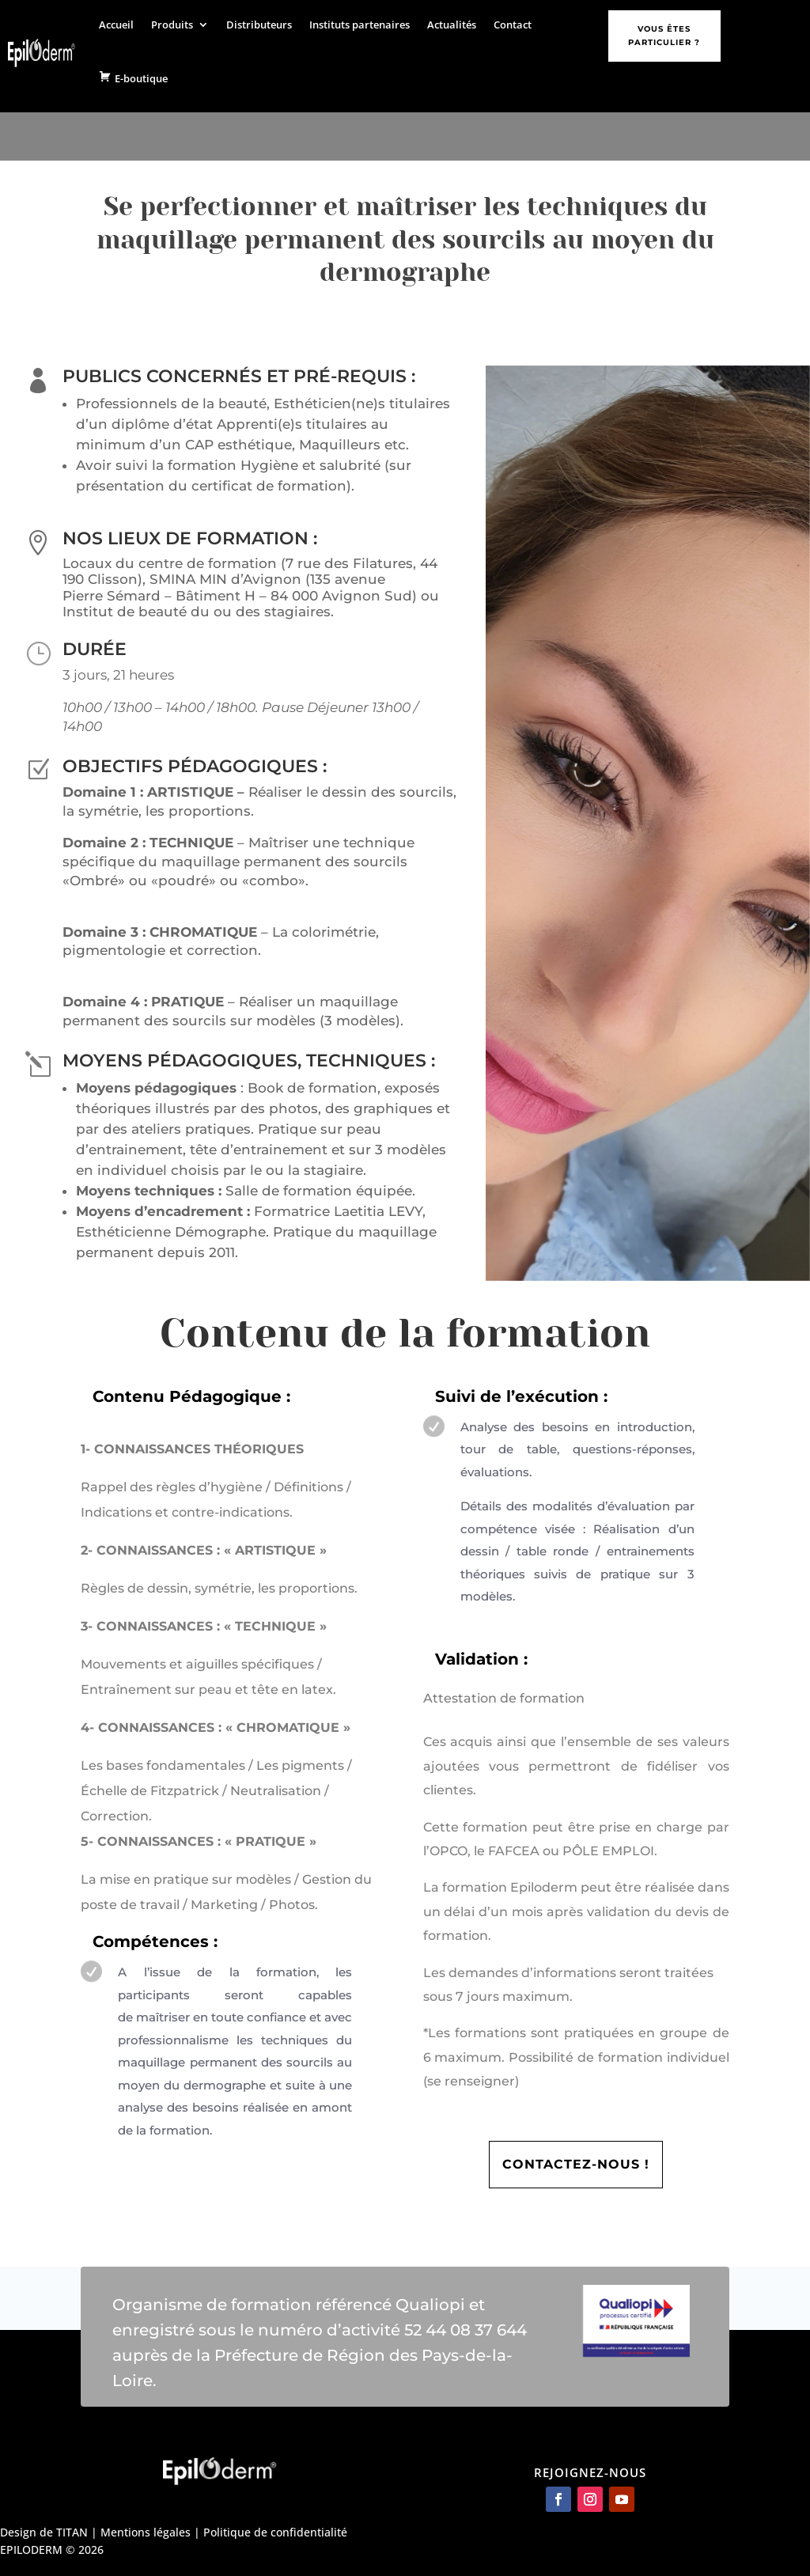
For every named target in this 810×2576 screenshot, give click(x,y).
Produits (172, 24)
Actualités (451, 24)
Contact (513, 24)
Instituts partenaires (359, 24)
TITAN (72, 2532)
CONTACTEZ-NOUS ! (575, 2164)
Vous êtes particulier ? (664, 35)
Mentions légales (145, 2532)
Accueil (116, 24)
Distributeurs (259, 24)
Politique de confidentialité (275, 2532)
